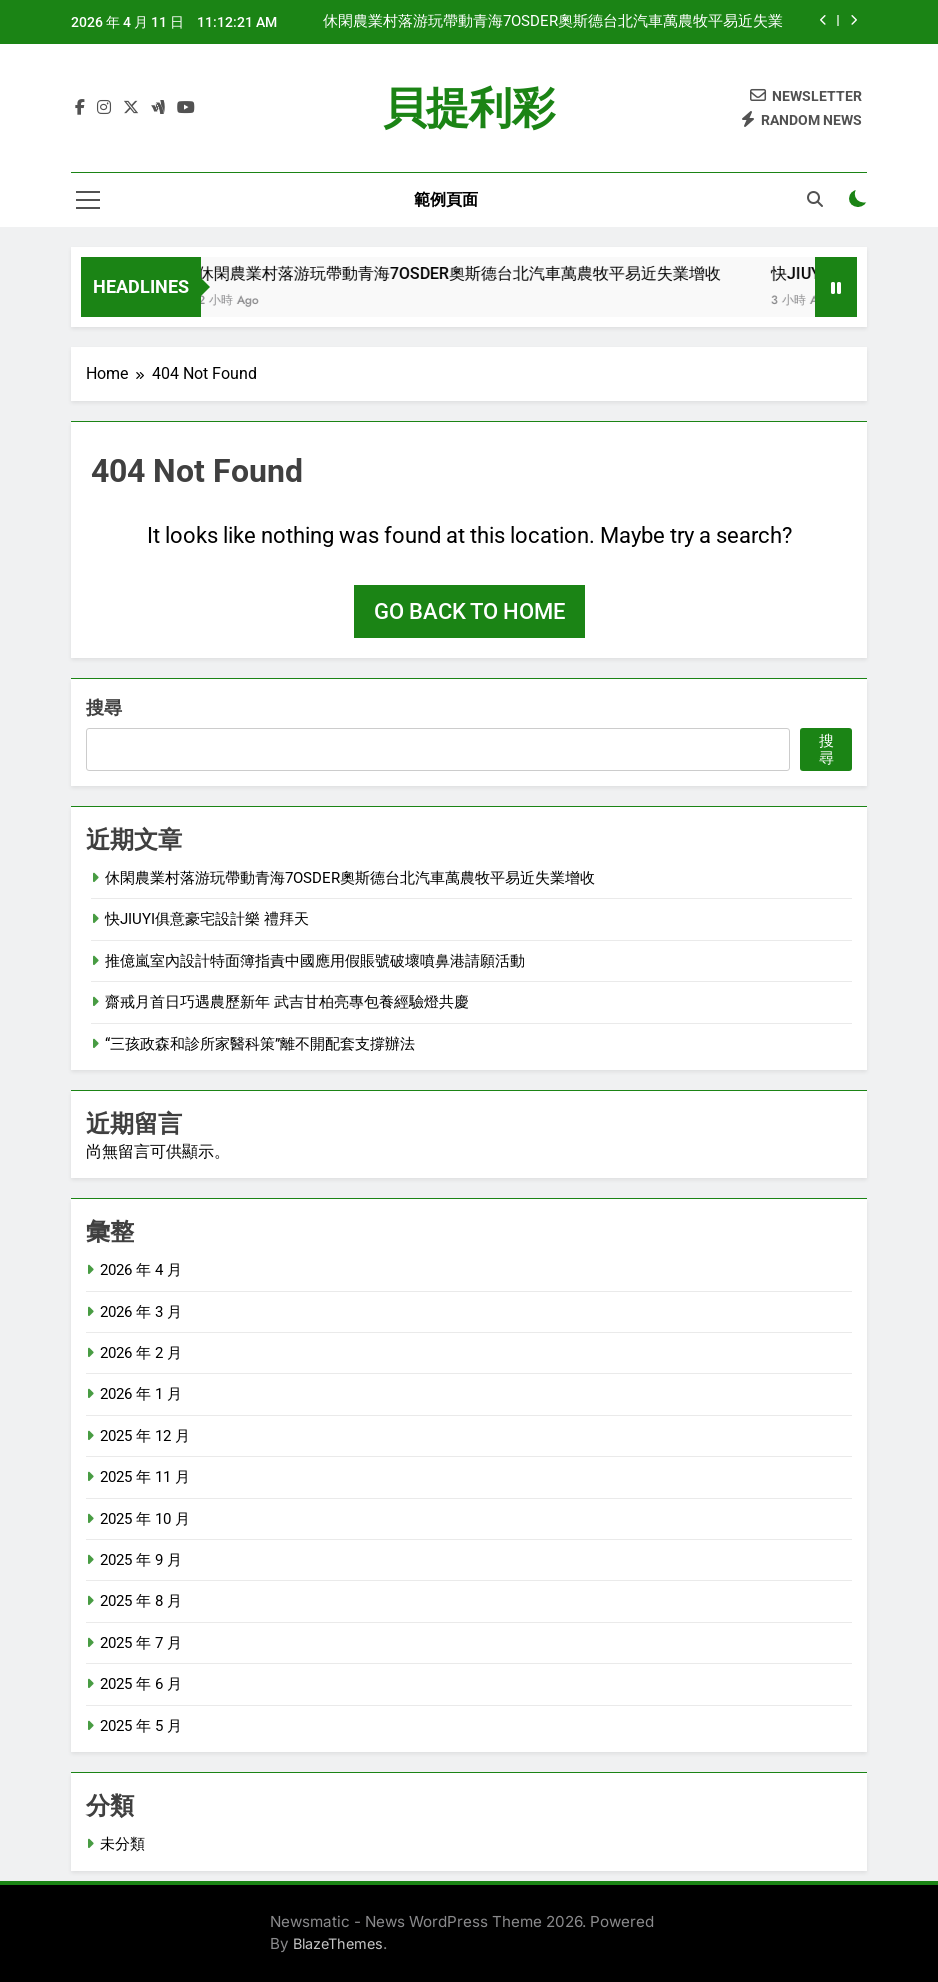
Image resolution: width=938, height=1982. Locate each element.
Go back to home (469, 611)
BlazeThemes (338, 1943)
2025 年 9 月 (141, 1560)
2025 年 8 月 (141, 1601)
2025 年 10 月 (145, 1519)
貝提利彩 (469, 108)
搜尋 (104, 707)
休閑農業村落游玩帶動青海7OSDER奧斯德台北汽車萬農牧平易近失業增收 (553, 22)
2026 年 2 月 (141, 1353)
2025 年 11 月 (145, 1477)
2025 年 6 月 (141, 1684)
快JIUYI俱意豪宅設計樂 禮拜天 (207, 919)
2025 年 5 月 (141, 1726)
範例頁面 (446, 199)
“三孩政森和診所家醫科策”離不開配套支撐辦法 (260, 1044)
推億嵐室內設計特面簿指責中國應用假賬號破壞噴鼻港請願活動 (315, 961)
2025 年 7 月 (141, 1643)
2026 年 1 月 (141, 1394)
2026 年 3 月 (141, 1312)
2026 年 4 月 (141, 1270)
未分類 (122, 1844)
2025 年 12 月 (145, 1436)
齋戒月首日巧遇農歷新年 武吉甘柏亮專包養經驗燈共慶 (287, 1002)
